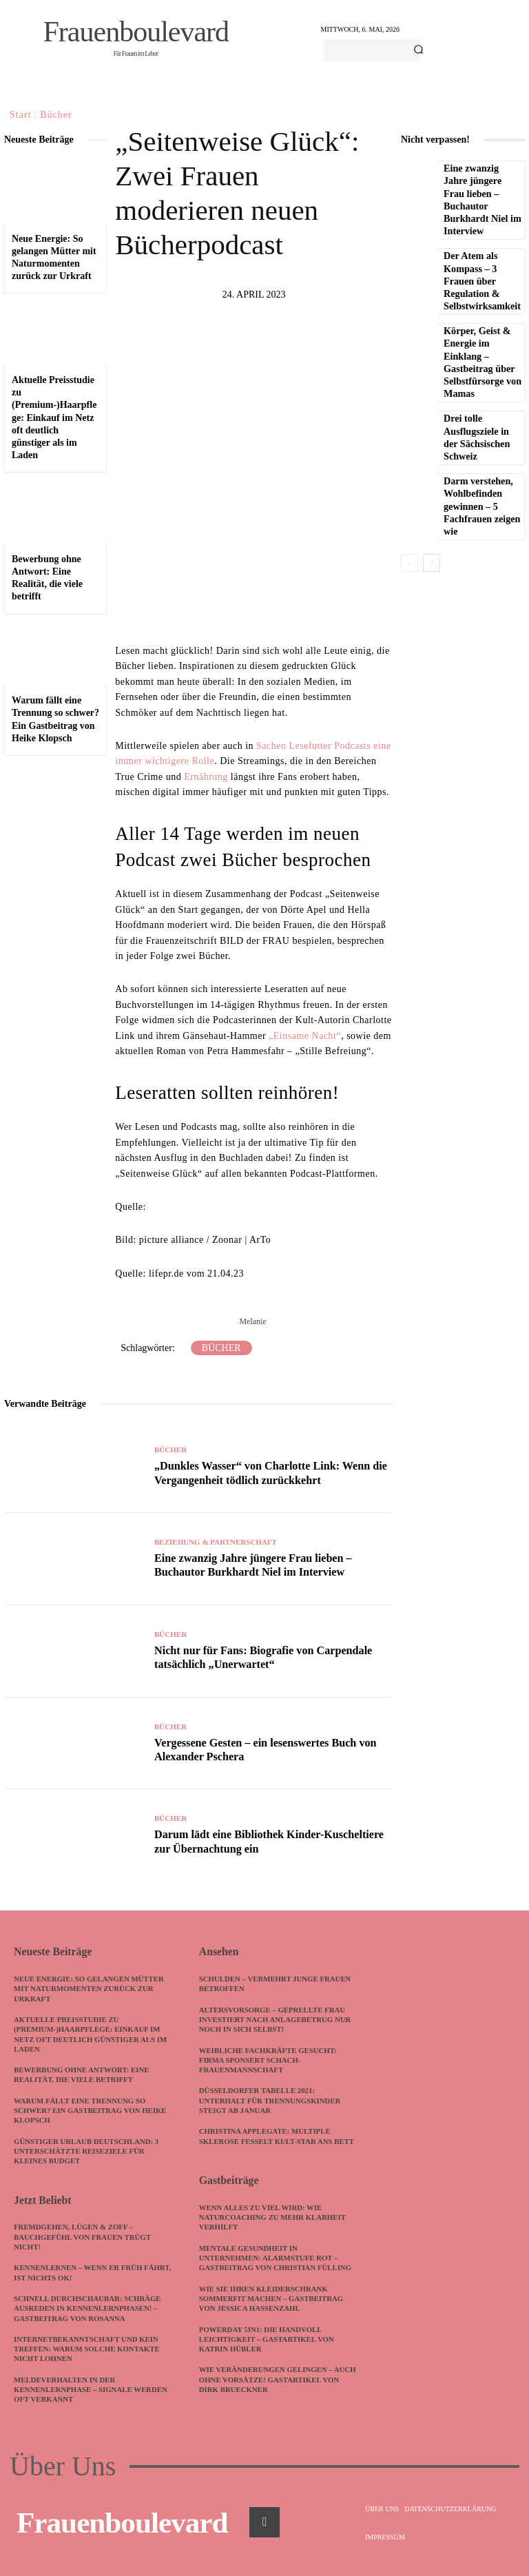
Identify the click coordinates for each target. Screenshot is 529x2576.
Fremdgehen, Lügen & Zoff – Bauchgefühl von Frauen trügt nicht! (84, 2234)
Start (20, 115)
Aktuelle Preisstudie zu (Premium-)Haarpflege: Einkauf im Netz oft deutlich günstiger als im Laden (54, 417)
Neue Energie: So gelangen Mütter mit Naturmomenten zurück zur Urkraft (90, 1987)
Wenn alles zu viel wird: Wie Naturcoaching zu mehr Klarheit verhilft (274, 2225)
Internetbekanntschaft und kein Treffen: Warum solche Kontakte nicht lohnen (88, 2346)
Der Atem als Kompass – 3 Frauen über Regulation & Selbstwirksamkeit (481, 281)
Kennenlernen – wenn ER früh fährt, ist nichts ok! (79, 2270)
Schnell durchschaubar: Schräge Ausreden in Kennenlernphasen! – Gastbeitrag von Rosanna (89, 2306)
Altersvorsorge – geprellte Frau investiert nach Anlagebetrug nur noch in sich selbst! (276, 2018)
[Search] (418, 50)
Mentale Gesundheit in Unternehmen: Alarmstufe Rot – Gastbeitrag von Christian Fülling (276, 2266)
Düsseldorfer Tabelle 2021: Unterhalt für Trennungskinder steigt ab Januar (271, 2099)
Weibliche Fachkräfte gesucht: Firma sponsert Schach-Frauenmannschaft (269, 2059)
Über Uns (63, 2463)
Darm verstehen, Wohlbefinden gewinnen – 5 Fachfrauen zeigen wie (481, 506)
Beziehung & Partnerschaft (215, 1543)
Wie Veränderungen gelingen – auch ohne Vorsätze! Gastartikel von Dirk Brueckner (273, 2387)
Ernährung (206, 777)
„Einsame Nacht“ (305, 1036)
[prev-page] (409, 563)
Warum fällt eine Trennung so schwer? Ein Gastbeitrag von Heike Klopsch (91, 2109)
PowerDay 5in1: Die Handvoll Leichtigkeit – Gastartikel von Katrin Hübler (268, 2346)
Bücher (56, 115)
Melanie (252, 1321)
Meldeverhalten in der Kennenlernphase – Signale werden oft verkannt (92, 2387)
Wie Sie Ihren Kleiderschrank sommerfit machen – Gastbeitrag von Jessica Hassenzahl (272, 2306)
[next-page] (431, 563)
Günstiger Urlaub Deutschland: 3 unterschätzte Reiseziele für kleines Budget (87, 2150)
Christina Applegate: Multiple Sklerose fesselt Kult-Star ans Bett (267, 2140)
